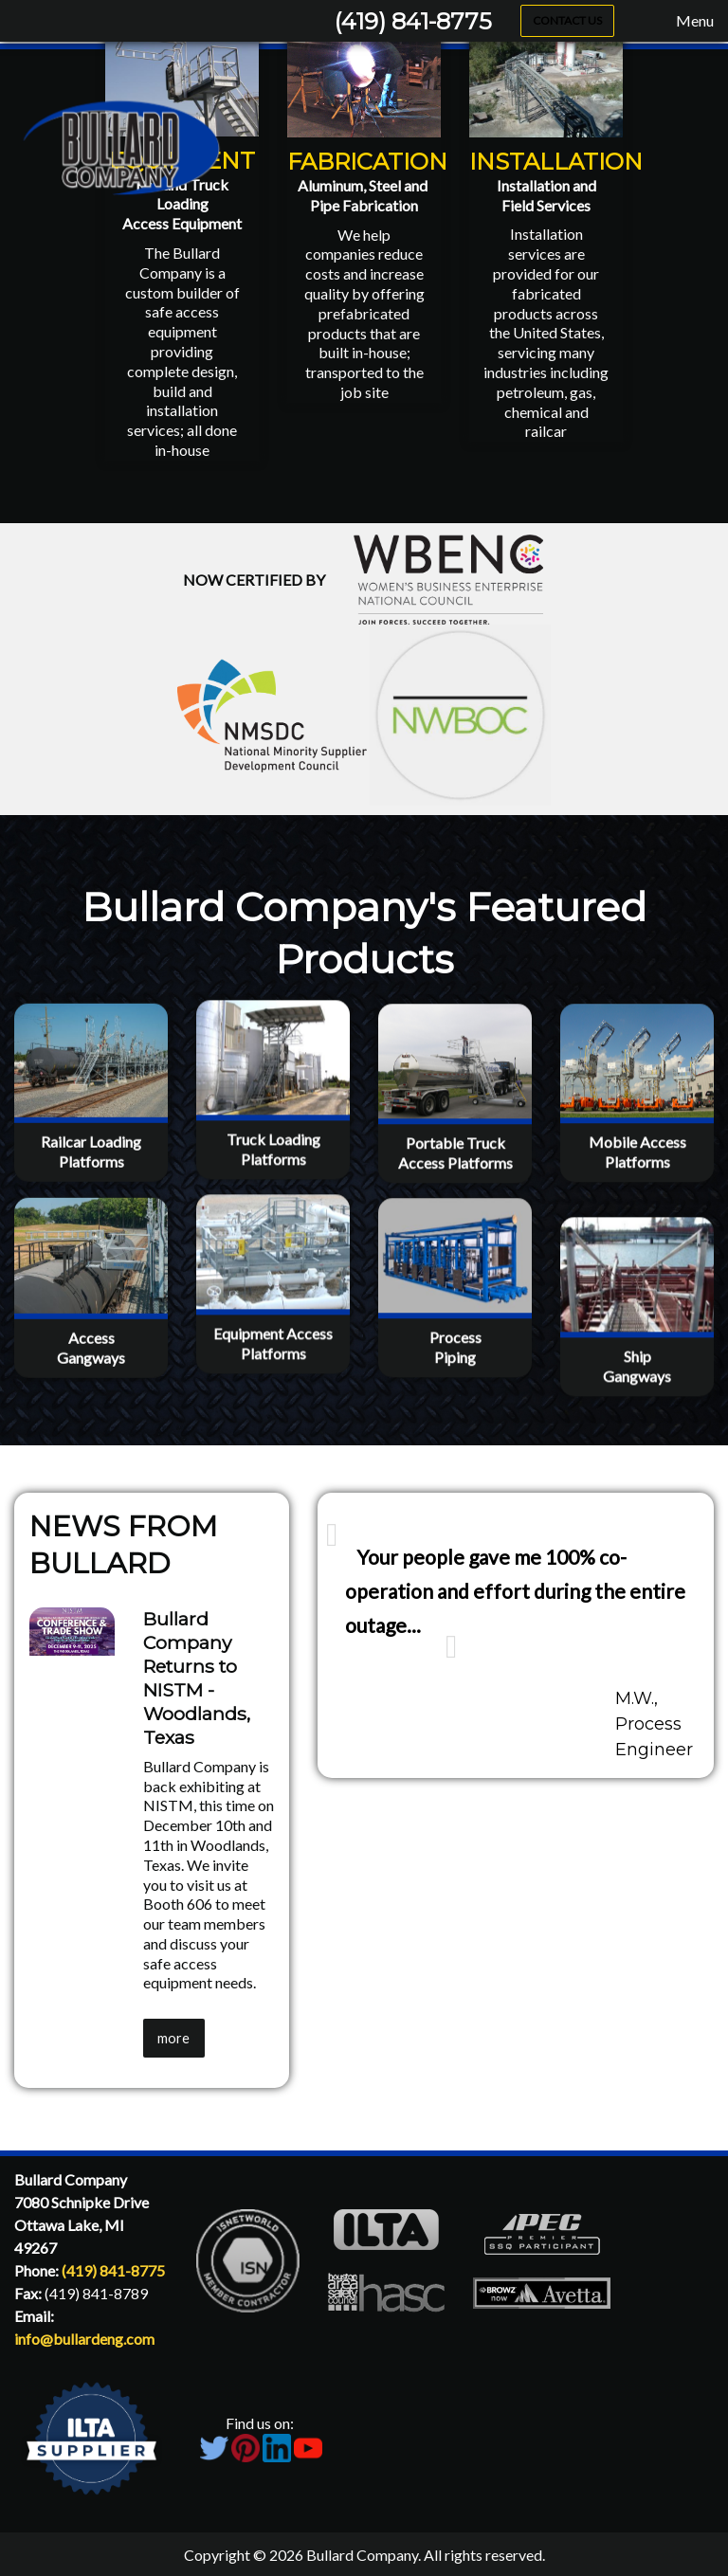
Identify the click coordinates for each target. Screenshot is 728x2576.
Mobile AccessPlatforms (637, 1251)
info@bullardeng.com (84, 2339)
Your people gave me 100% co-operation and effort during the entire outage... (515, 1591)
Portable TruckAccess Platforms (455, 1252)
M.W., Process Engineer (654, 1724)
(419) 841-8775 (413, 21)
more (173, 2038)
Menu (685, 20)
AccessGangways (91, 1440)
